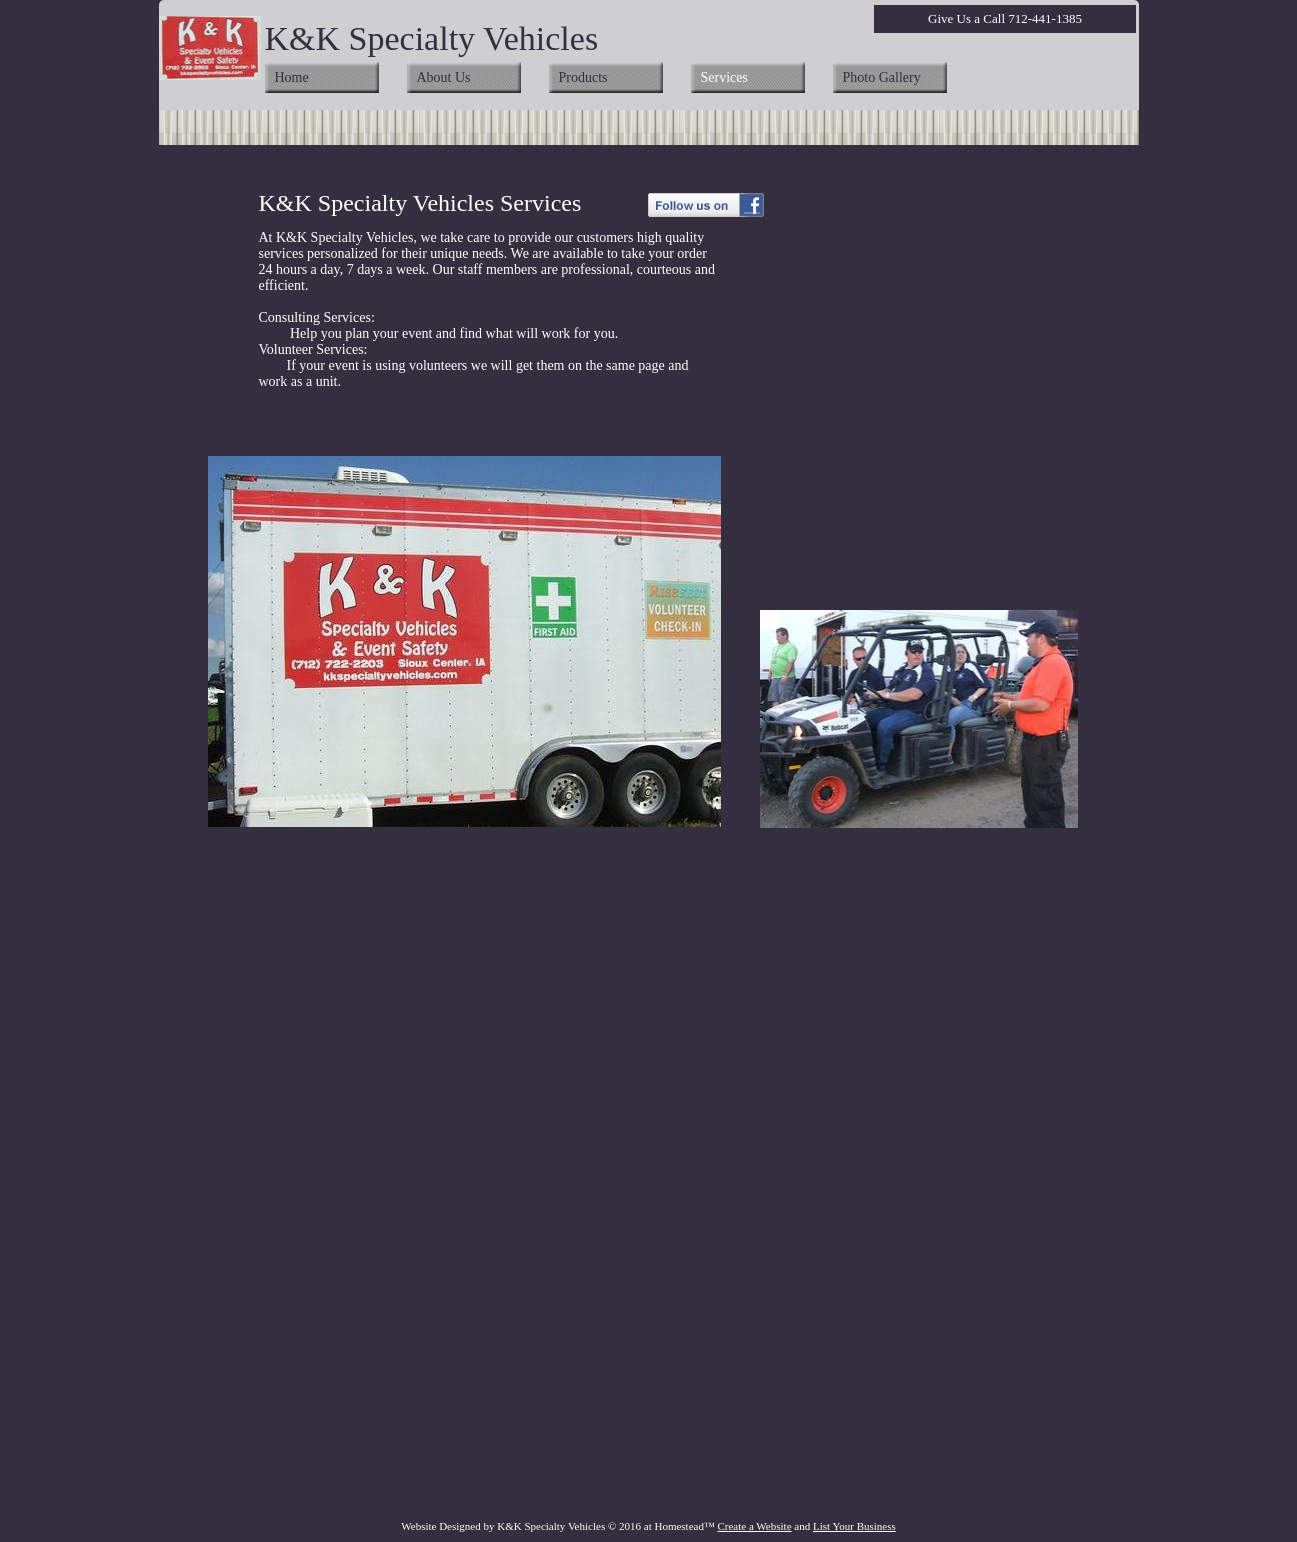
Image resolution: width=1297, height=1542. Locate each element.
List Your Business (854, 1526)
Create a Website (754, 1526)
